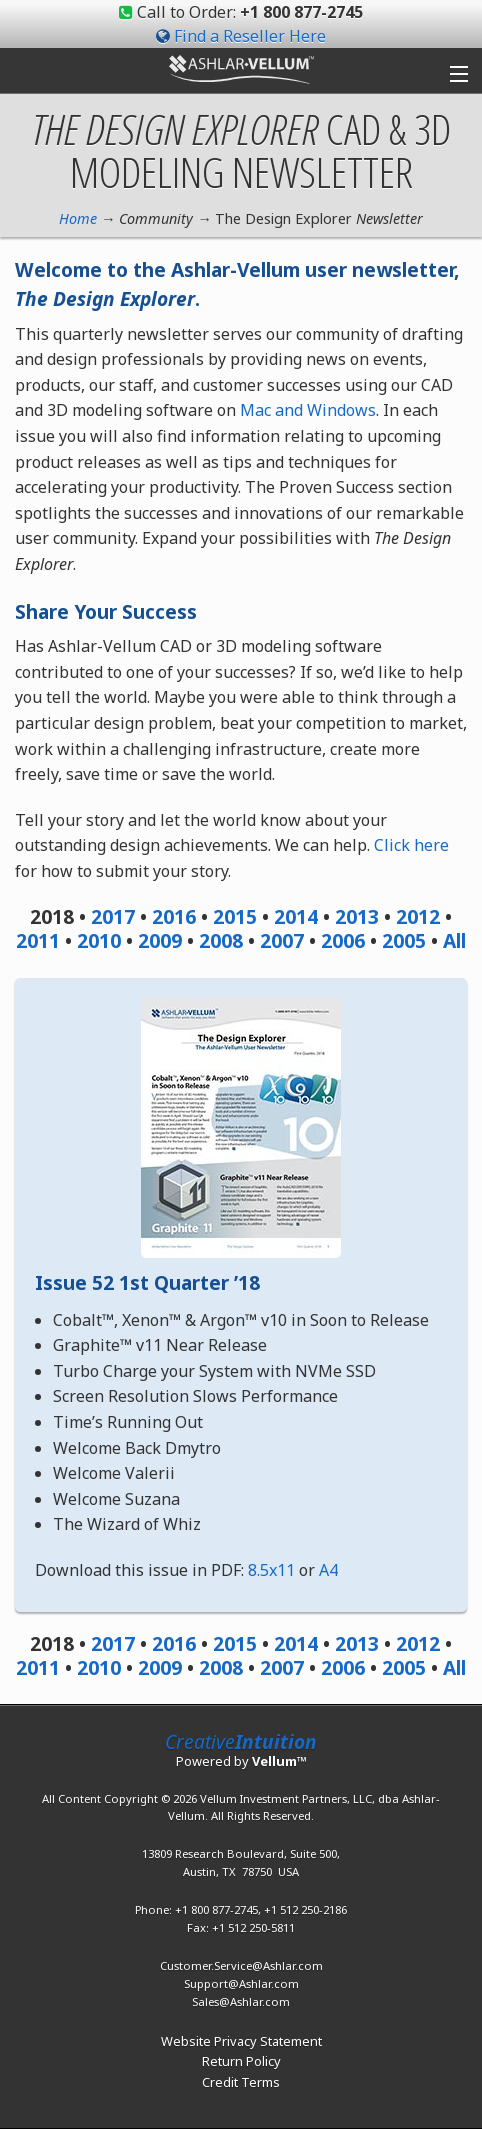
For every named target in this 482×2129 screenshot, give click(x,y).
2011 (38, 940)
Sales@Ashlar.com (241, 2001)
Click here (411, 845)
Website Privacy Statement (241, 2041)
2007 (282, 940)
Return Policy (241, 2061)
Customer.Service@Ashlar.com (241, 1965)
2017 (113, 916)
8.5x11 (271, 1570)
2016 (174, 916)
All (454, 940)
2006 (343, 940)
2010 (99, 940)
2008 (221, 940)
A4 (328, 1570)
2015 (235, 916)
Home (78, 218)
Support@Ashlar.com (241, 1983)
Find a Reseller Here (250, 36)
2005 (404, 940)
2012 (418, 916)
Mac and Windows (308, 410)
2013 (357, 916)
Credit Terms (241, 2082)
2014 (296, 916)
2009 (160, 940)
